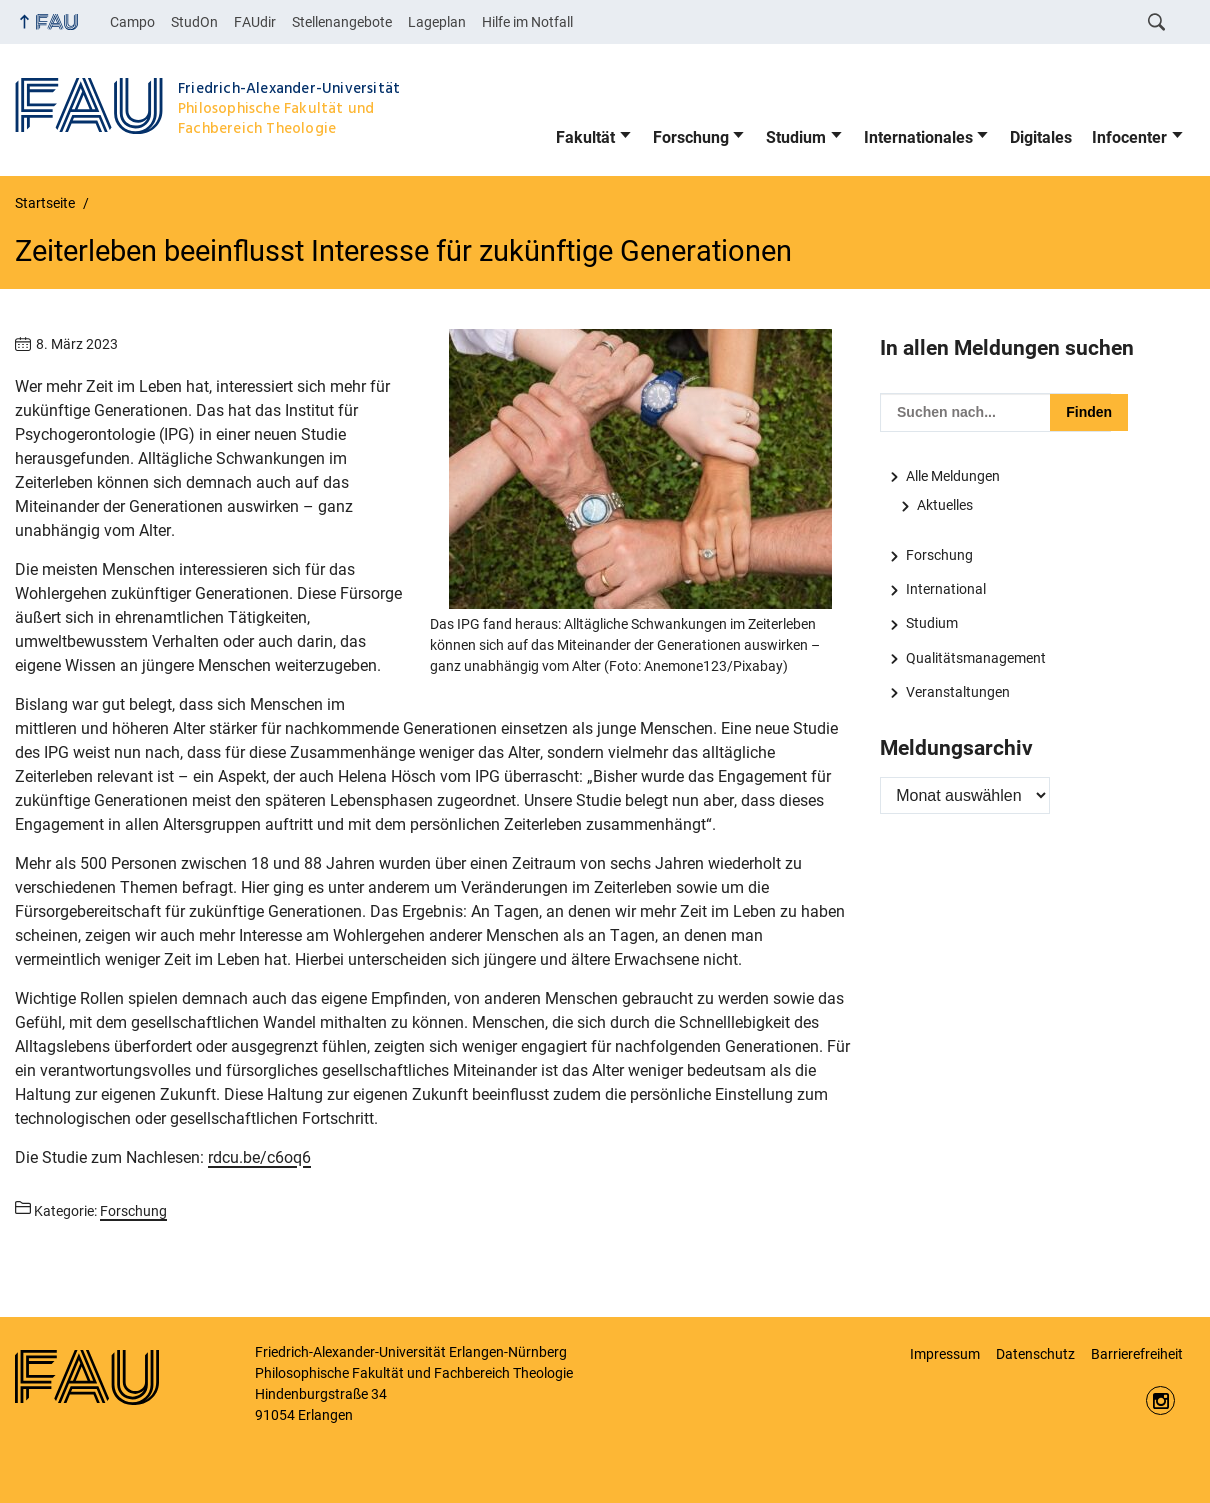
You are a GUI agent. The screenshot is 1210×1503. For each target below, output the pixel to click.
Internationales (918, 137)
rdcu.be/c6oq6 (259, 1157)
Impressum (945, 1354)
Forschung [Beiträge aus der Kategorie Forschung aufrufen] (133, 1211)
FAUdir (255, 22)
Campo (132, 22)
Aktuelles (945, 505)
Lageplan (437, 22)
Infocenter (1129, 137)
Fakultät (585, 137)
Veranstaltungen (958, 692)
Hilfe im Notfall (527, 22)
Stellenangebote (342, 22)
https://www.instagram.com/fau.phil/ (1160, 1400)
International (946, 589)
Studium (796, 137)
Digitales (1041, 137)
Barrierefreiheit (1137, 1354)
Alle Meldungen (953, 476)
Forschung (691, 137)
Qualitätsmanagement (976, 658)
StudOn (194, 22)
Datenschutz (1035, 1354)
